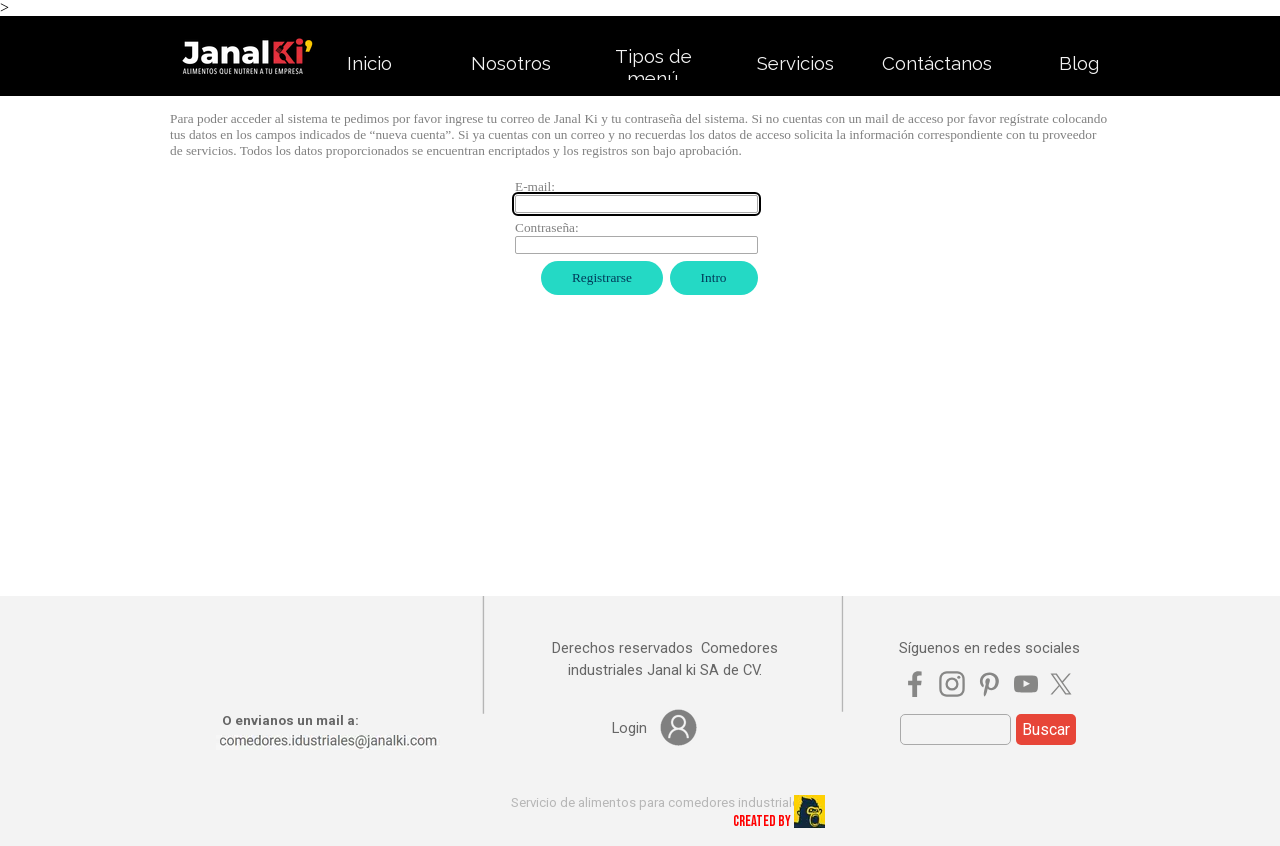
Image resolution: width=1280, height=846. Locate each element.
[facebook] (915, 684)
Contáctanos (937, 63)
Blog (1079, 63)
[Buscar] (955, 729)
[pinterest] (989, 684)
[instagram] (952, 684)
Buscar (1046, 729)
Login (629, 728)
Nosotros (511, 63)
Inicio (369, 63)
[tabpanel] (664, 659)
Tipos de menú (653, 67)
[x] (1061, 684)
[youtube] (1026, 684)
